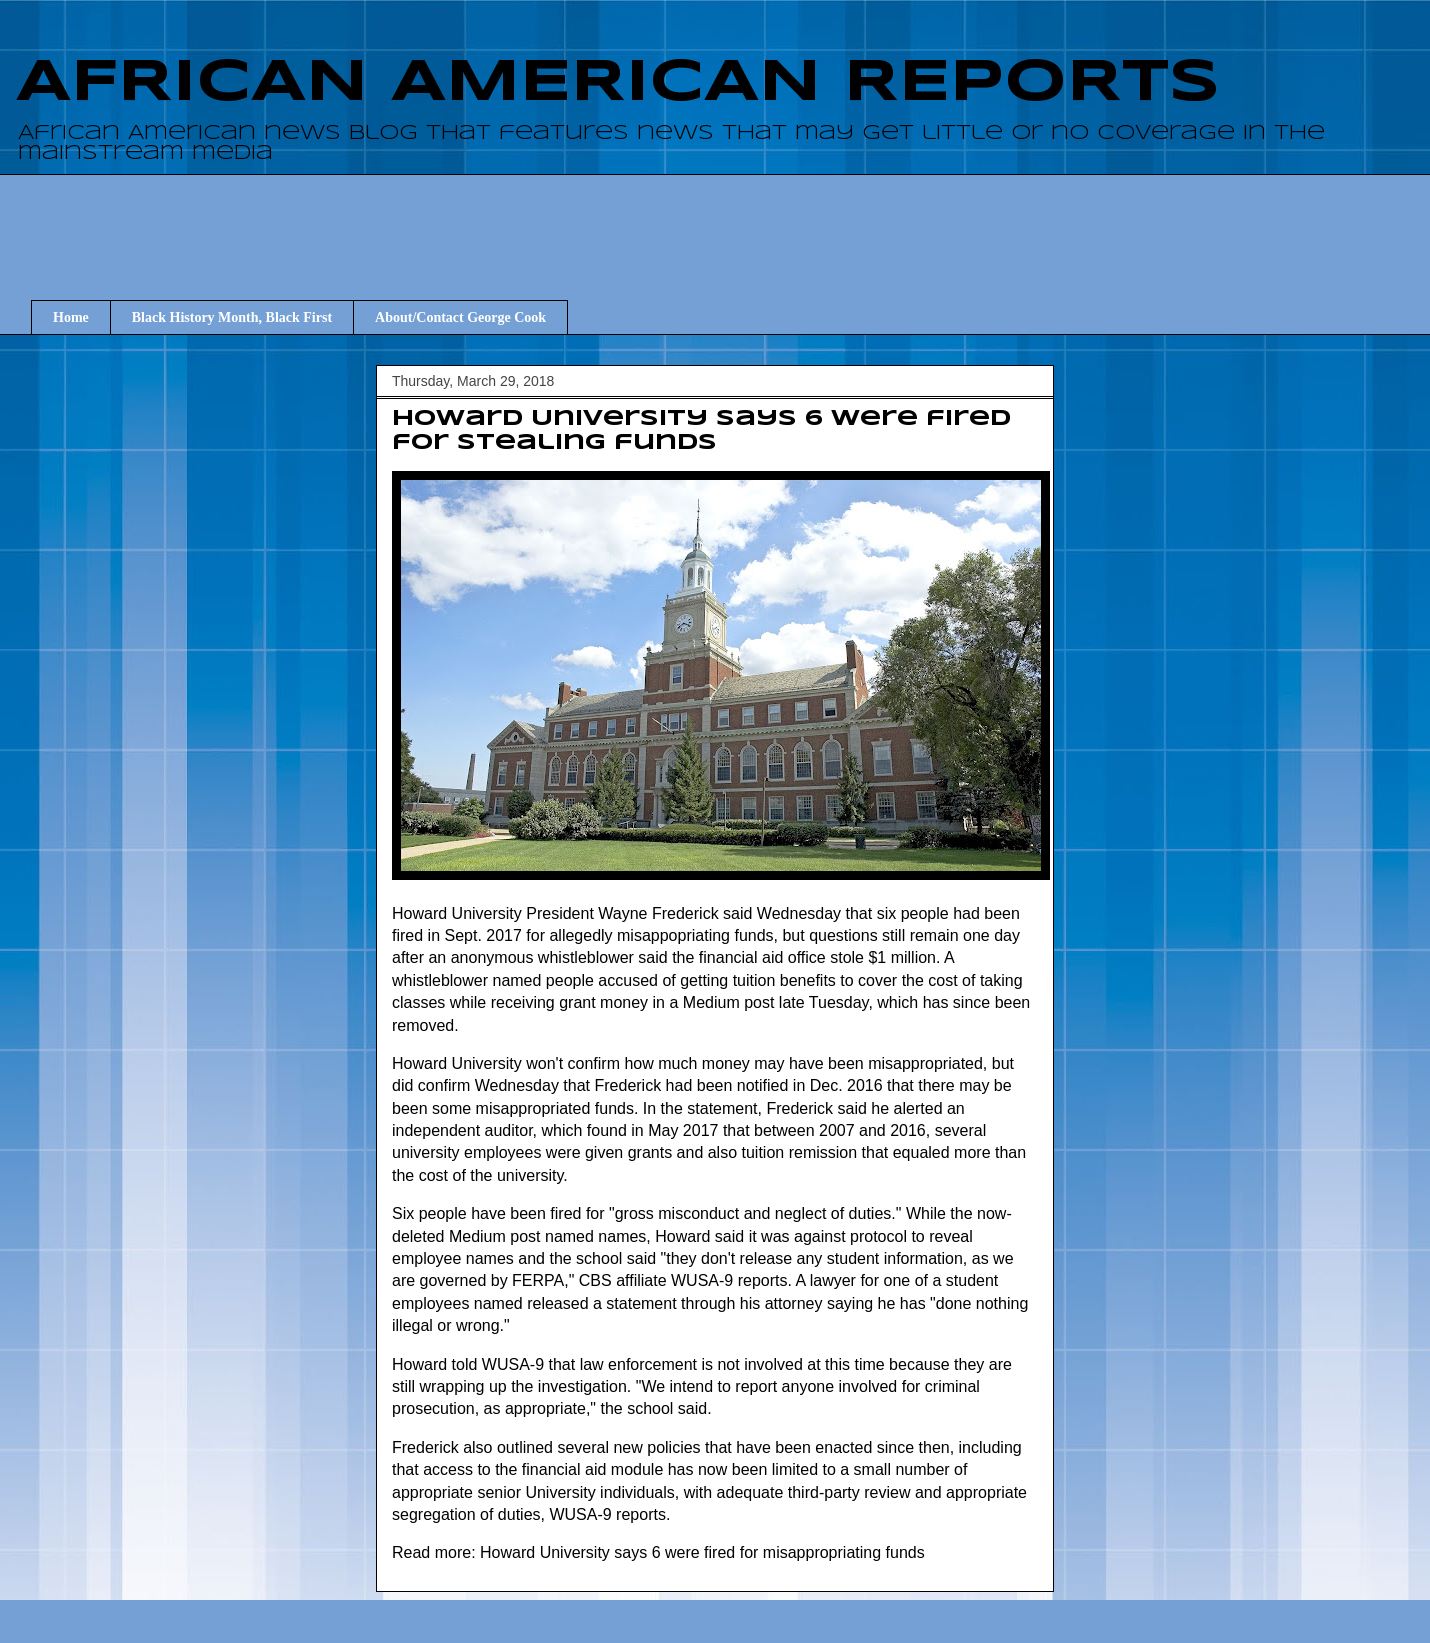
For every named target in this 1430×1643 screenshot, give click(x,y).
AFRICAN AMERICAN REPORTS (618, 83)
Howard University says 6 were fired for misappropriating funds (702, 1552)
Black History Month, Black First (232, 317)
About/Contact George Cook (460, 317)
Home (71, 317)
